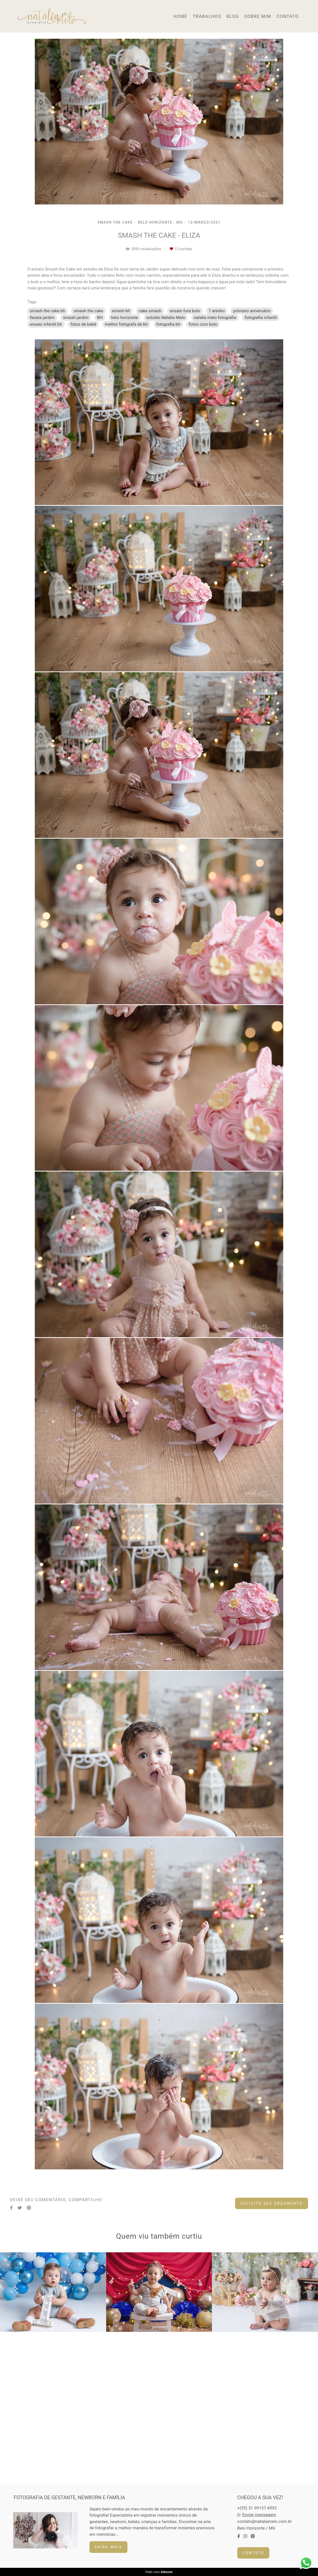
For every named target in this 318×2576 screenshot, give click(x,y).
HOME (180, 16)
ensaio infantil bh (46, 324)
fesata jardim (42, 317)
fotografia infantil (260, 317)
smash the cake (88, 310)
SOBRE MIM (257, 16)
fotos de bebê (83, 324)
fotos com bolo (203, 324)
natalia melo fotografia (215, 317)
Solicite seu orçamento (271, 2366)
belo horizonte (124, 317)
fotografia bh (168, 324)
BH (100, 317)
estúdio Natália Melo (165, 317)
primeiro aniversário (251, 310)
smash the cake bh (47, 310)
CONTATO (288, 16)
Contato (253, 2562)
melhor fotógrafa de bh (126, 324)
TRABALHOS (207, 16)
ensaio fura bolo (185, 310)
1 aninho (216, 310)
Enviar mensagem (259, 2524)
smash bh (121, 310)
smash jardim (76, 317)
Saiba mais (108, 2557)
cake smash (150, 310)
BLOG (232, 16)
